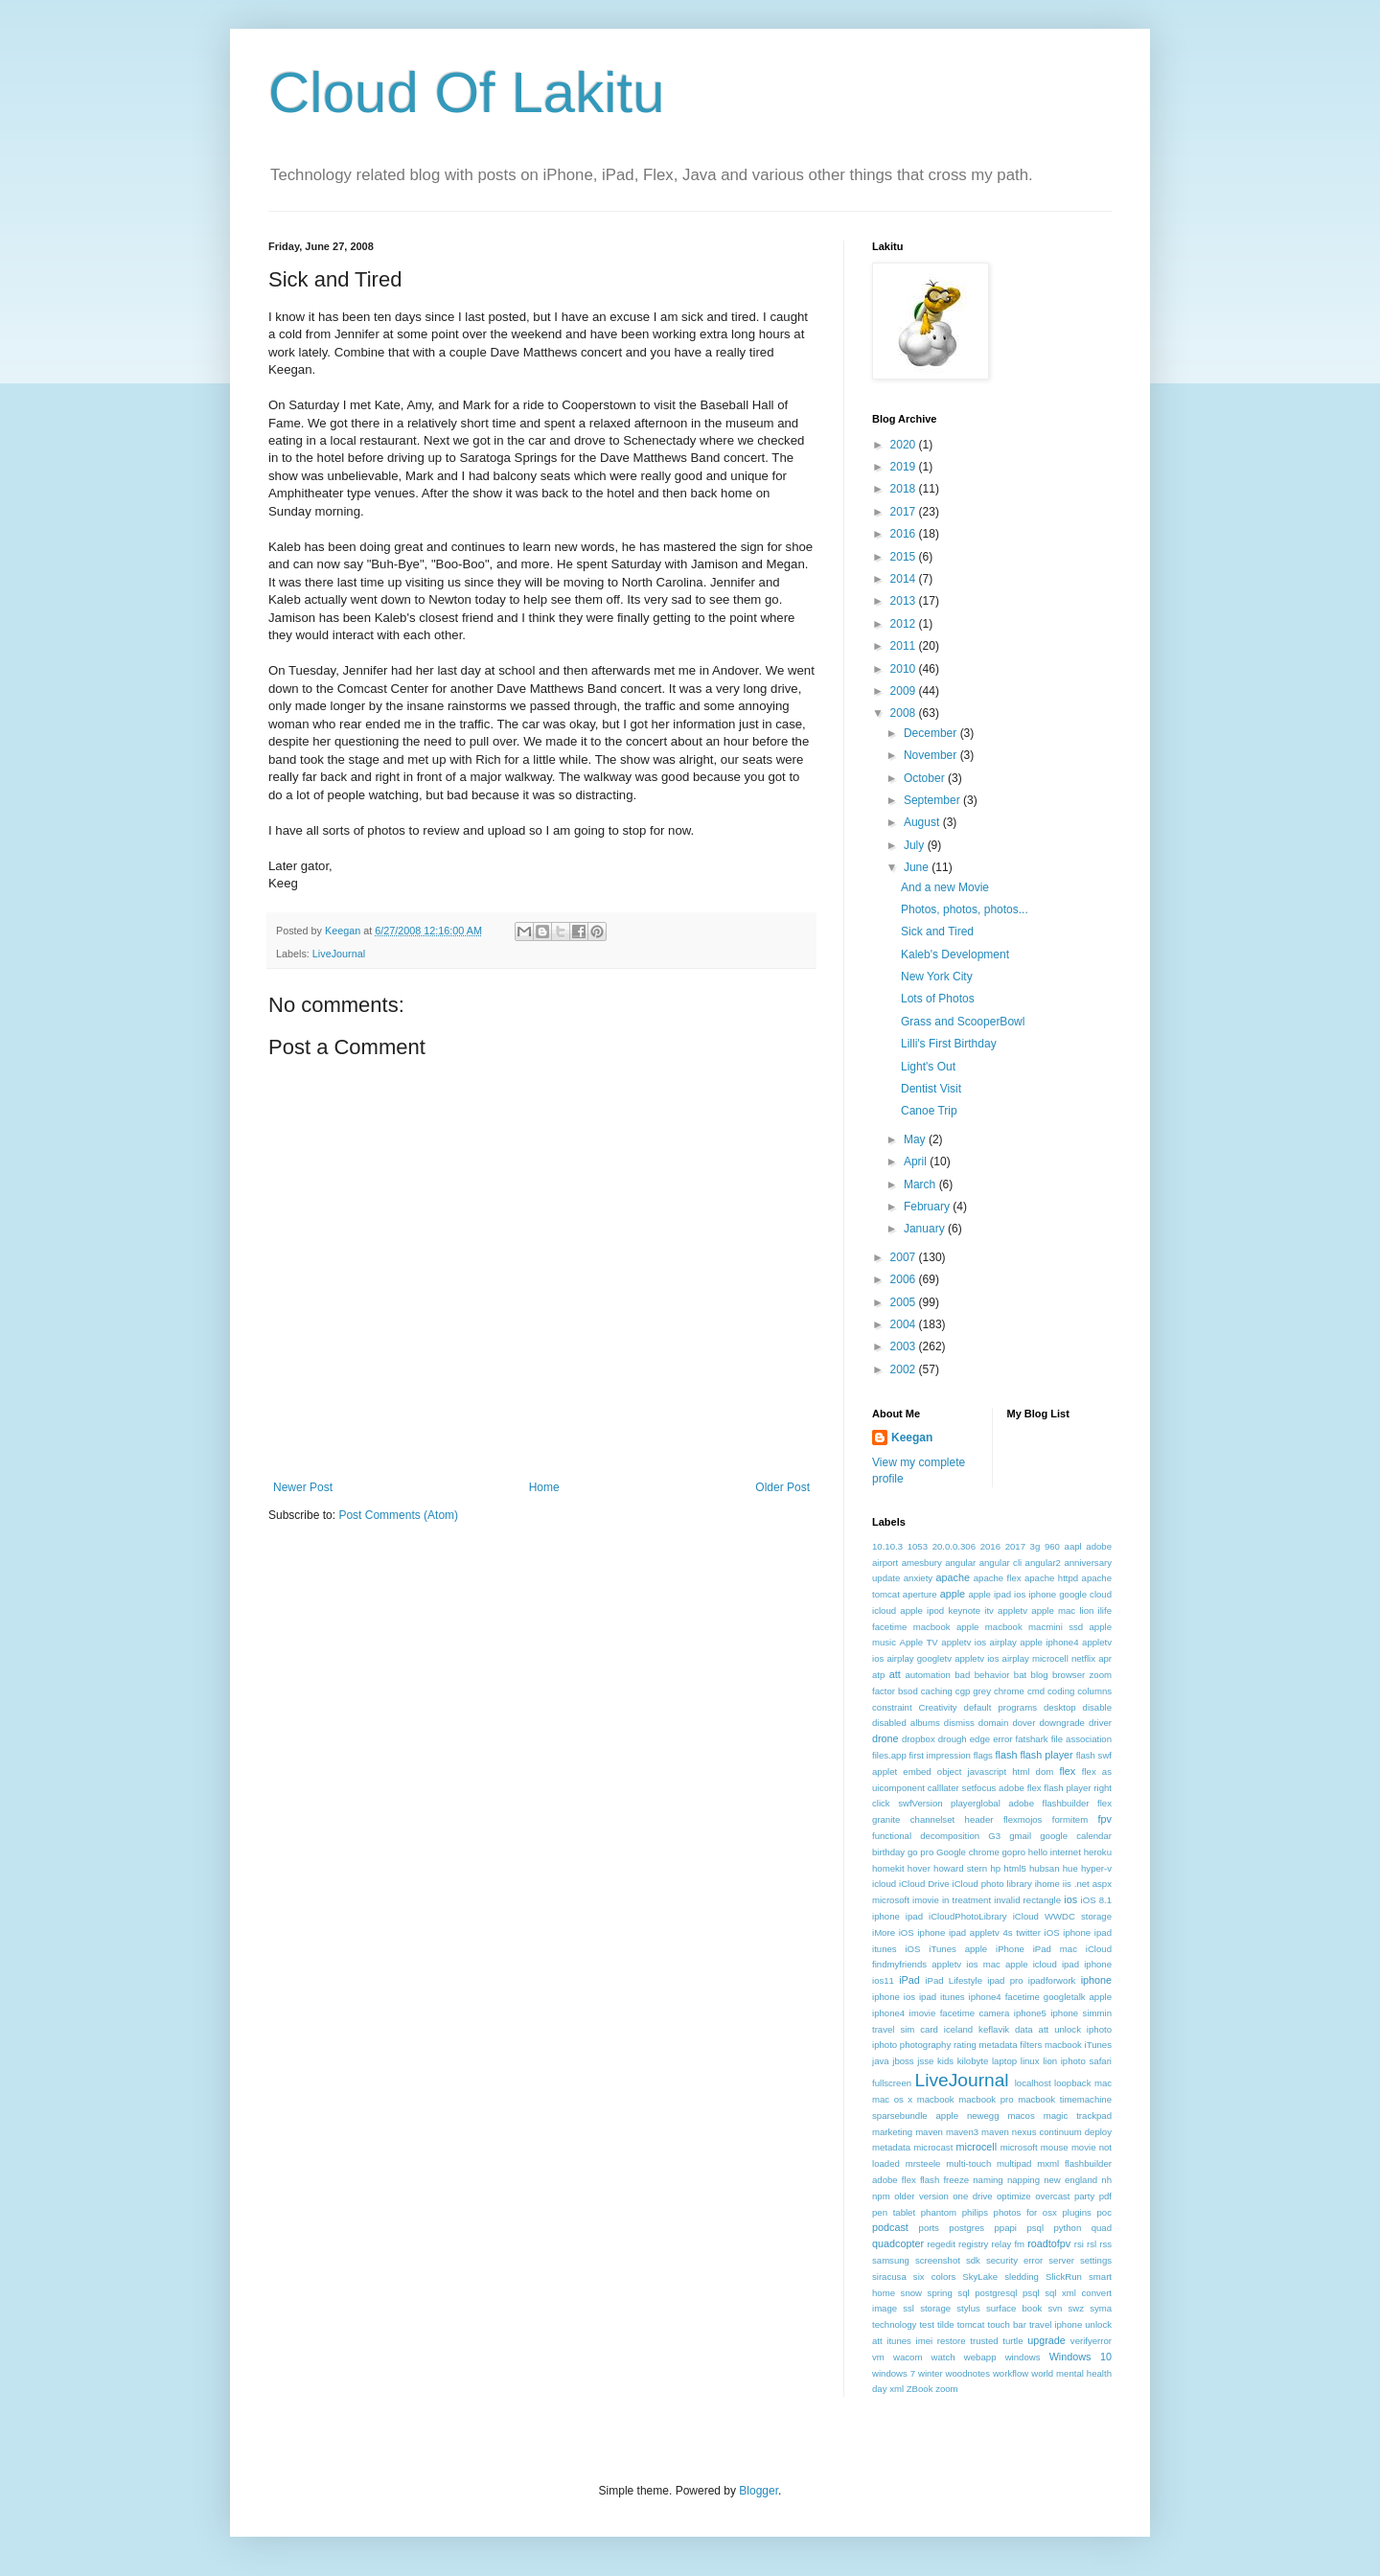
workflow (1010, 2373)
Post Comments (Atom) (398, 1515)
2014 (904, 579)
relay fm (1008, 2244)
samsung (890, 2260)
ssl (908, 2308)
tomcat (971, 2324)
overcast (1052, 2196)
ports (929, 2227)
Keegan (911, 1437)
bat (1020, 1674)
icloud (884, 1883)
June (918, 867)
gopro (1014, 1852)
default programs (1000, 1707)
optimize (1014, 2196)
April (917, 1161)
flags (983, 1755)
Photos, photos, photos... (964, 909)
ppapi (1006, 2227)
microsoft (1019, 2147)
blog (1039, 1674)
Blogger (758, 2490)
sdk (973, 2260)
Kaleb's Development (955, 954)
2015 (904, 557)
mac (1103, 2083)
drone (885, 1738)
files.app (889, 1755)
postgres (966, 2227)
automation (927, 1674)
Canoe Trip (929, 1110)
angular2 (1043, 1562)
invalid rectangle (1027, 1900)
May (916, 1139)
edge (980, 1739)
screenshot (937, 2260)
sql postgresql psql (998, 2293)
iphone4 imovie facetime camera (940, 2013)
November (932, 755)
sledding (1021, 2276)
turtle (1012, 2340)
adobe (1099, 1546)
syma (1101, 2308)
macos (1020, 2115)
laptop (1004, 2061)
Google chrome (968, 1852)
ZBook (920, 2388)
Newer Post (303, 1487)
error (1002, 1739)
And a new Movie (945, 887)
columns (1094, 1691)
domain (993, 1722)
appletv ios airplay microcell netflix (1024, 1658)
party (1084, 2196)
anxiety (918, 1578)
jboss (902, 2061)
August (923, 822)
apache (953, 1577)
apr (1105, 1658)
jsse (925, 2061)
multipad (1014, 2163)
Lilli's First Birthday (949, 1043)
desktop (1060, 1707)
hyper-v (1096, 1868)
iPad (909, 1980)
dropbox (918, 1739)
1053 (918, 1546)
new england (1070, 2179)
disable (1097, 1707)
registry (973, 2244)
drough (952, 1739)
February (928, 1206)
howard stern (960, 1868)
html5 (1014, 1868)
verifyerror (1091, 2340)
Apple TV (919, 1642)
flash (1007, 1754)
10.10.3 (887, 1546)
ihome (1047, 1883)
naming (987, 2179)
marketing (892, 2132)
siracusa (889, 2276)
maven (929, 2132)
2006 (904, 1279)
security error (1014, 2260)
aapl (1073, 1546)
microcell (977, 2146)
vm (878, 2357)
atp (878, 1674)
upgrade (1046, 2340)
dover (1023, 1722)
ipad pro (1005, 1980)
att (895, 1674)
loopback (1072, 2083)
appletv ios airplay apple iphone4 (1009, 1642)
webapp (980, 2357)
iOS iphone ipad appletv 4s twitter (970, 1932)
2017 (904, 511)
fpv (1105, 1819)
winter (930, 2373)
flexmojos (1023, 1819)
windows (1023, 2357)
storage (935, 2308)
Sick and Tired (937, 931)
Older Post (782, 1487)
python (1067, 2227)
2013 (904, 601)
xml (896, 2388)
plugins (1076, 2212)
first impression (939, 1755)
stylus (968, 2308)
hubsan (1044, 1868)
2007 (904, 1257)
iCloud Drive (924, 1883)
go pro (920, 1852)
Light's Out (928, 1066)
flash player (1046, 1754)
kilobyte (973, 2061)
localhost (1033, 2083)
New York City (937, 976)
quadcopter (898, 2243)
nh (1106, 2179)
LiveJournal (338, 953)
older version (921, 2196)
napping (1023, 2179)
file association (1081, 1739)
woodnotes (968, 2373)
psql (1035, 2227)
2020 (904, 444)
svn (1054, 2308)
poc (1104, 2212)
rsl (1091, 2244)
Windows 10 (1080, 2356)
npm (881, 2196)
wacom (907, 2357)
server (1061, 2260)
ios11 (883, 1980)
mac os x (892, 2099)
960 (1052, 1546)
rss (1105, 2244)
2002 (904, 1369)
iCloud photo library (992, 1883)
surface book (1014, 2308)
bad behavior (981, 1674)
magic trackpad (1078, 2115)
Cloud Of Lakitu (466, 92)
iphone (1096, 1980)
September (933, 800)
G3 (994, 1835)
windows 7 (893, 2373)
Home (544, 1487)
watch (943, 2357)
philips (975, 2212)
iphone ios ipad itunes (918, 1996)
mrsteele (923, 2163)
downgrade (1061, 1722)
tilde (945, 2324)
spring (940, 2293)
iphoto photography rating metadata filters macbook (977, 2044)
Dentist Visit (931, 1088)
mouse (1055, 2147)
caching (937, 1691)
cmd (1036, 1691)
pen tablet (893, 2212)
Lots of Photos (938, 998)
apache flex (998, 1578)
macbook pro (985, 2099)
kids (945, 2061)
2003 (904, 1346)
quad (1102, 2227)
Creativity (938, 1707)
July (916, 845)
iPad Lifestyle (953, 1980)
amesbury (922, 1562)
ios (1070, 1899)
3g (1035, 1546)
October (926, 778)
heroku (1098, 1852)
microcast (933, 2147)
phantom (938, 2212)
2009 (904, 691)
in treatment (966, 1900)
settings (1096, 2260)
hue (1070, 1868)
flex (1067, 1771)
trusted (984, 2340)
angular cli (1001, 1562)
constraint (892, 1707)
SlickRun (1064, 2276)
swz (1076, 2308)
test (926, 2324)
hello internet (1054, 1852)
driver (1100, 1722)
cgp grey (973, 1691)
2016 (904, 533)
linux (1030, 2061)
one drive (972, 2196)
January (926, 1228)
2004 (904, 1324)
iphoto (1099, 2029)
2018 (904, 488)
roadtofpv (1048, 2243)
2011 (904, 646)
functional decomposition (925, 1835)
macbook (935, 2099)
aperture (920, 1594)
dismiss (959, 1722)
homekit (888, 1868)
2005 (904, 1302)
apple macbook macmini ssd (1019, 1627)
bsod (908, 1691)
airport (885, 1562)
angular (960, 1562)
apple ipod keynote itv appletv (963, 1610)
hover (919, 1868)
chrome (1009, 1691)
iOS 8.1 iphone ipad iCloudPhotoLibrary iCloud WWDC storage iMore (992, 1916)
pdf (1105, 2196)
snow (911, 2293)
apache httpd (1051, 1578)
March (921, 1184)
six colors (934, 2276)
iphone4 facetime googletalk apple (1040, 1996)
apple (952, 1593)
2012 (904, 624)
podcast (890, 2227)
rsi (1079, 2244)
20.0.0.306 (954, 1546)
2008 (904, 713)
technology (894, 2324)
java (880, 2061)
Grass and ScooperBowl (962, 1021)
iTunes (1098, 2044)
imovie (925, 1900)
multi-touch (968, 2163)
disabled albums (906, 1722)
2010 (904, 669)
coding (1060, 1691)
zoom (946, 2388)
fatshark (1032, 1739)
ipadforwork (1052, 1980)
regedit (940, 2244)
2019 (904, 466)
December (932, 733)
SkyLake (980, 2276)
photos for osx (1025, 2212)
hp (995, 1868)
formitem (1070, 1819)
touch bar (1006, 2324)
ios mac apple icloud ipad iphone (1039, 1964)
